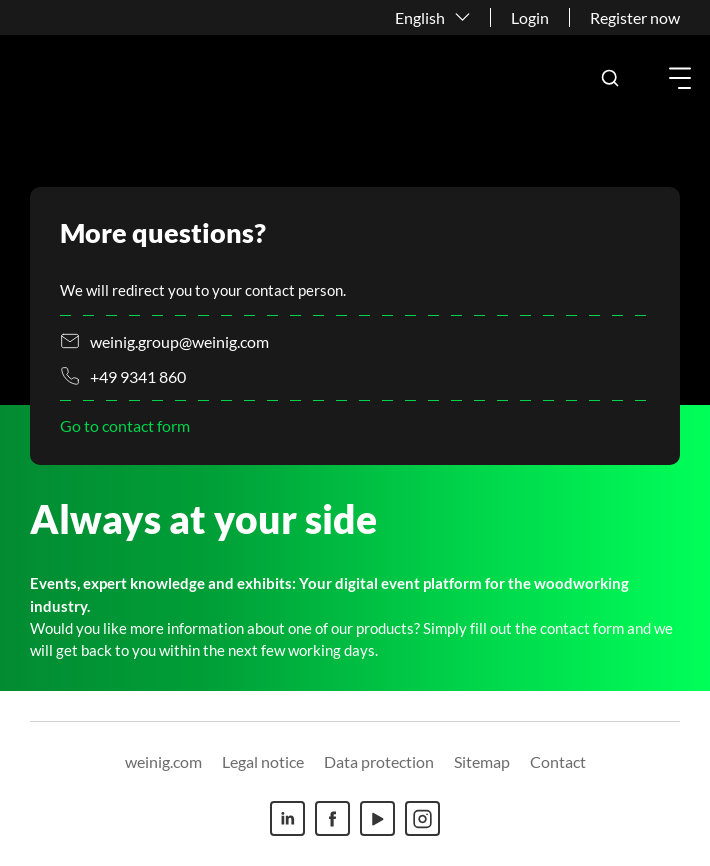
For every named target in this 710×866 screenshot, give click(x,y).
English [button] (420, 17)
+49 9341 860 (138, 376)
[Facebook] (332, 818)
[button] (610, 78)
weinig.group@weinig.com (179, 341)
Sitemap (482, 761)
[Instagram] (422, 818)
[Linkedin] (287, 818)
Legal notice (263, 761)
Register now (635, 17)
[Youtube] (377, 818)
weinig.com (163, 761)
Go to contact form (125, 425)
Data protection (379, 761)
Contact (558, 761)
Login (530, 17)
